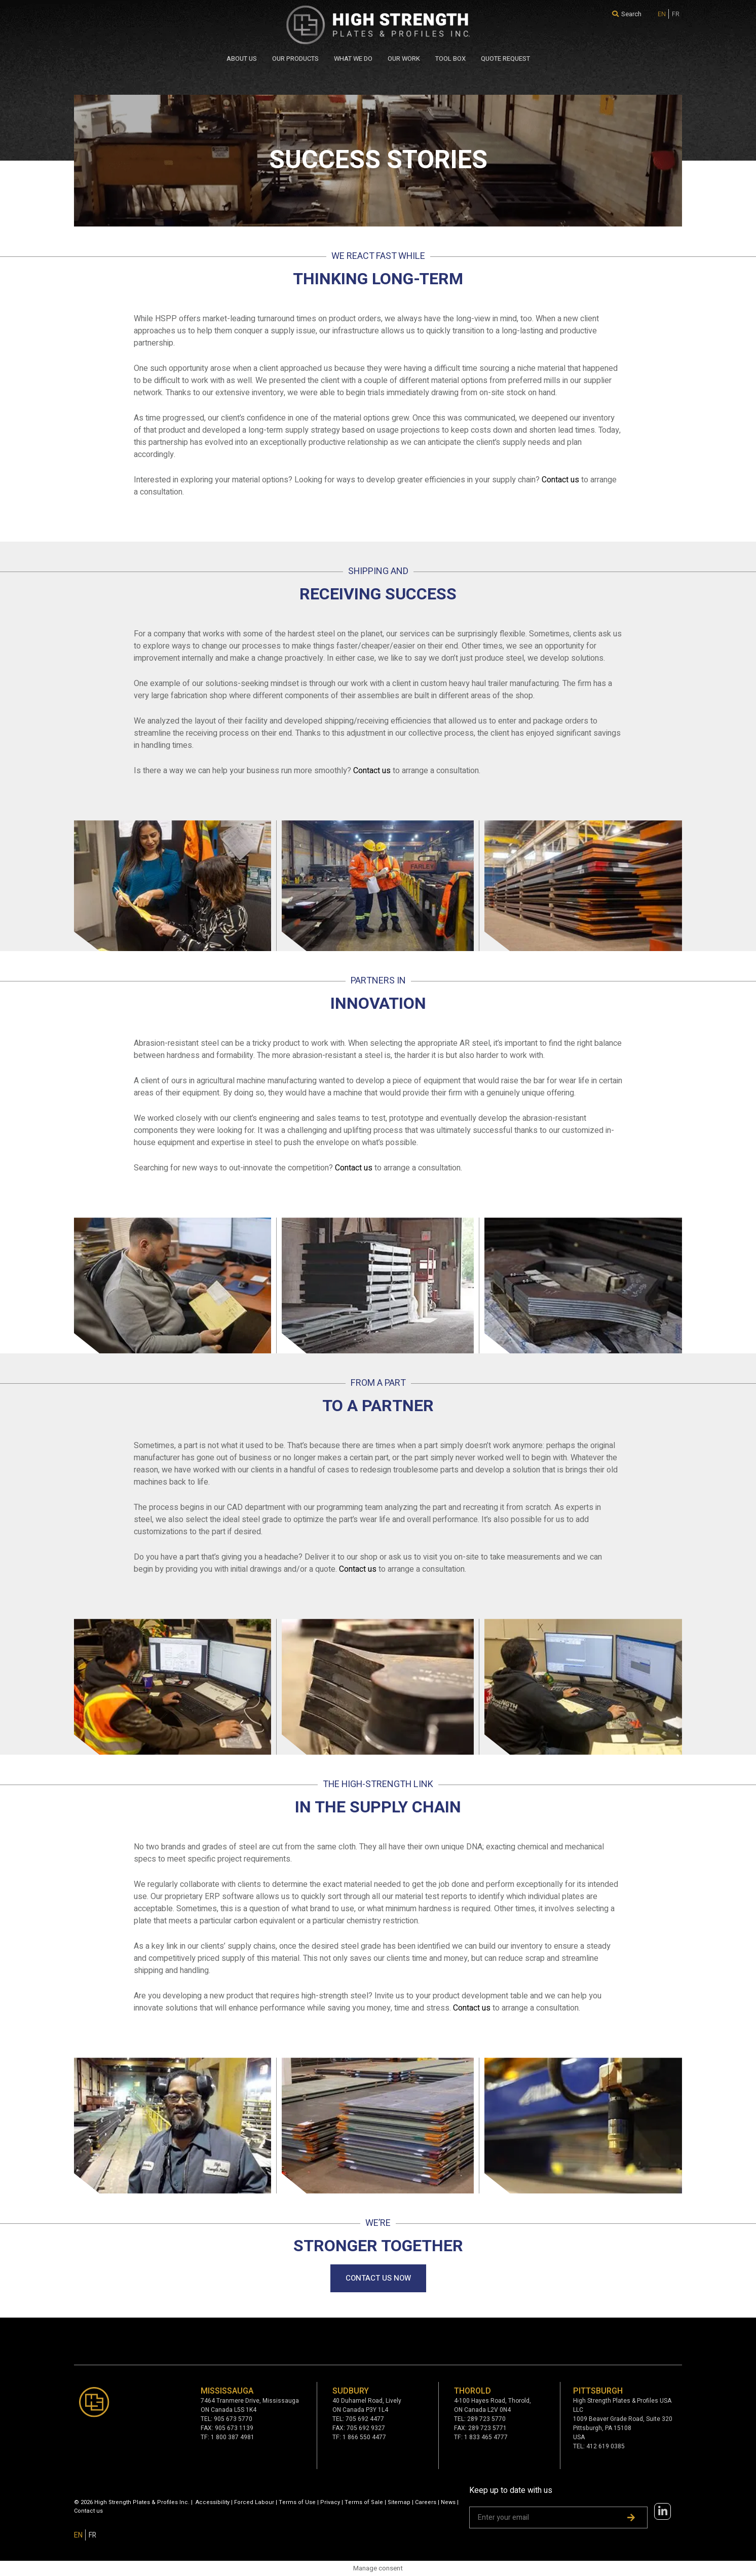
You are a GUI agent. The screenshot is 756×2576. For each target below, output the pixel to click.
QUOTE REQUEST (505, 58)
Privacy (330, 2502)
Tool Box (450, 58)
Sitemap (399, 2502)
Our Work (404, 58)
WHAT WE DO (353, 58)
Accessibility (213, 2502)
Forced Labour (254, 2502)
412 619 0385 (605, 2446)
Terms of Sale (364, 2502)
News (448, 2502)
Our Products (295, 58)
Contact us (560, 480)
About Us (241, 58)
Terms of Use (297, 2502)
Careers (425, 2502)
